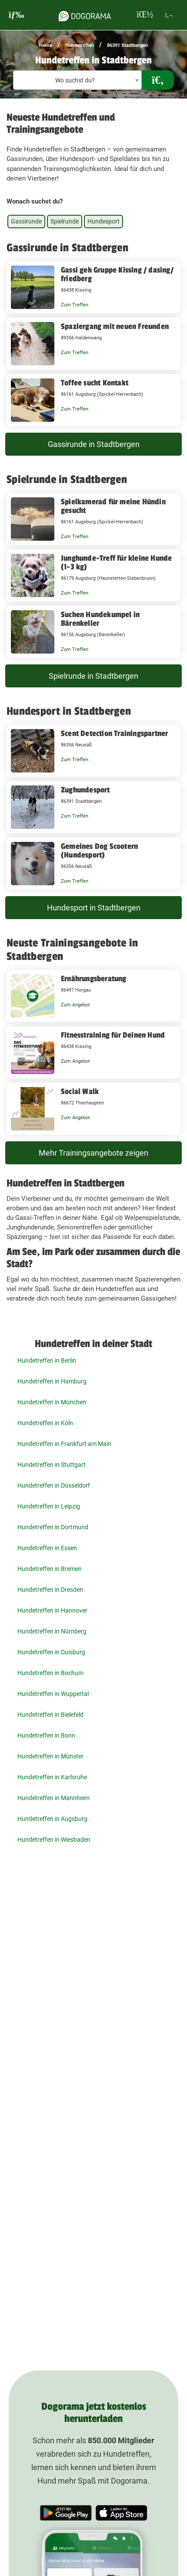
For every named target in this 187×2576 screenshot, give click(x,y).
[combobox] (77, 80)
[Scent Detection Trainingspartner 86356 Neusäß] (93, 751)
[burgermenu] (16, 15)
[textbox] (77, 80)
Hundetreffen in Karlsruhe (52, 1777)
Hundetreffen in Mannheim (53, 1797)
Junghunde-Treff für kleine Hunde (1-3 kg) (116, 562)
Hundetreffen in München (51, 1402)
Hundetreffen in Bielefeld (50, 1714)
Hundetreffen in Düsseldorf (53, 1485)
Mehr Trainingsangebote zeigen (93, 1152)
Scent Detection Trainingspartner (114, 733)
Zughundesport (85, 789)
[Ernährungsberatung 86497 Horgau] (93, 996)
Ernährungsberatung (94, 978)
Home (45, 45)
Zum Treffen (74, 305)
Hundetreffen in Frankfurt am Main (64, 1443)
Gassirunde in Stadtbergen (94, 444)
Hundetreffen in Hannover (52, 1610)
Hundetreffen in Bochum (50, 1672)
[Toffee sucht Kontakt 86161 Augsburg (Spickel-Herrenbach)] (93, 400)
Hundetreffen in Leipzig (48, 1506)
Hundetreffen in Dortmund (52, 1527)
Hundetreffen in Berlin (46, 1360)
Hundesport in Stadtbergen (93, 907)
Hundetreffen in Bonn (46, 1735)
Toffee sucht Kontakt (94, 382)
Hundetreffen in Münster (50, 1756)
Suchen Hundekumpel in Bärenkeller (100, 619)
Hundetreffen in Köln (45, 1422)
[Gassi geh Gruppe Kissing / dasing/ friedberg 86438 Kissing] (93, 287)
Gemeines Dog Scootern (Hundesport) (99, 850)
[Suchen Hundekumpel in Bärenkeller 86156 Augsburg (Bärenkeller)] (93, 632)
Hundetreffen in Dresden (50, 1589)
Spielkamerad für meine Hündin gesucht (113, 506)
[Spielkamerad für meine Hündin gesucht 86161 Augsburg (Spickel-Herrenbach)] (93, 519)
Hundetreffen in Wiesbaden (53, 1839)
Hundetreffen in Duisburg (51, 1652)
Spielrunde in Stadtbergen (93, 675)
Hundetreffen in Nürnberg (52, 1631)
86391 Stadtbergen (127, 45)
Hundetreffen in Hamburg (52, 1381)
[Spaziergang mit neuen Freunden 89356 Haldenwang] (93, 344)
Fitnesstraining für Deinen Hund (113, 1035)
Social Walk (80, 1091)
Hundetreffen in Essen (47, 1547)
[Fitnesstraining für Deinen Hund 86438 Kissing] (93, 1052)
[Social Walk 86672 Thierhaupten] (93, 1109)
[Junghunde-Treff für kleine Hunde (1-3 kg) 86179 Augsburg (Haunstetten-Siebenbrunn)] (93, 575)
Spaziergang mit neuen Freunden (115, 326)
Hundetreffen (79, 45)
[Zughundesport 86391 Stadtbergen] (93, 807)
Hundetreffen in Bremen (49, 1568)
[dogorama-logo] (85, 15)
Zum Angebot (75, 1005)
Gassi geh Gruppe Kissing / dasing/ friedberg (117, 274)
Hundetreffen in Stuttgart (51, 1464)
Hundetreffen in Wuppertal (53, 1693)
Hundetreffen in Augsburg (52, 1818)
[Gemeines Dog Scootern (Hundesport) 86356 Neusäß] (93, 864)
